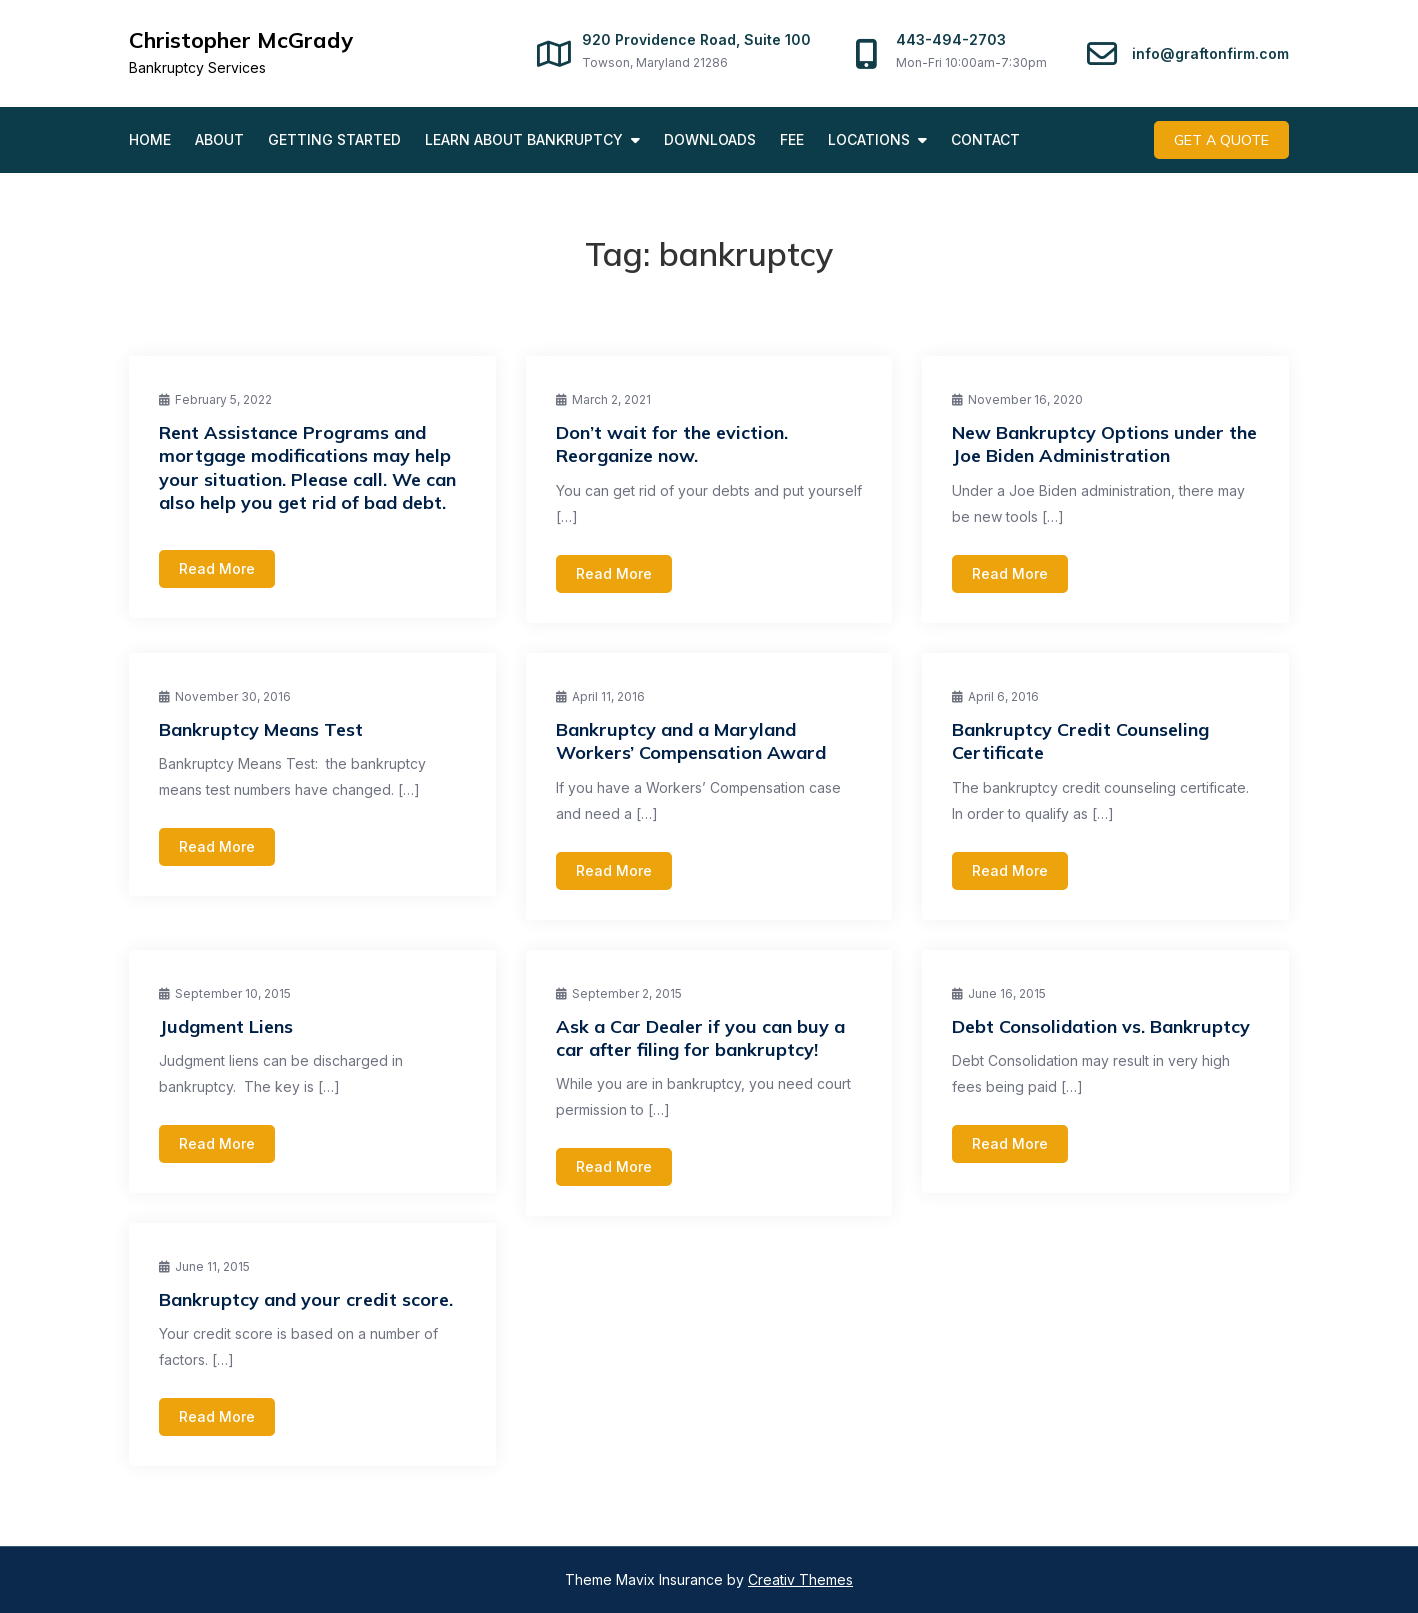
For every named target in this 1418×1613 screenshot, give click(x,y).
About (219, 139)
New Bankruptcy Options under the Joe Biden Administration (1104, 444)
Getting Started (334, 139)
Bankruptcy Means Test (261, 729)
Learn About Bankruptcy (524, 139)
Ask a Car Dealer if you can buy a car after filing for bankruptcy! (700, 1038)
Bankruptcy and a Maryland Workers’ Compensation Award (691, 741)
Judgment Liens (226, 1026)
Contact (985, 139)
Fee (792, 139)
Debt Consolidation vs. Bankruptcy (1101, 1026)
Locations (869, 139)
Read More (217, 568)
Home (150, 139)
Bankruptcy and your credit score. (306, 1299)
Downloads (710, 139)
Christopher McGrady (241, 40)
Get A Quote (1221, 140)
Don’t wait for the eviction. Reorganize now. (672, 444)
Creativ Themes (800, 1579)
